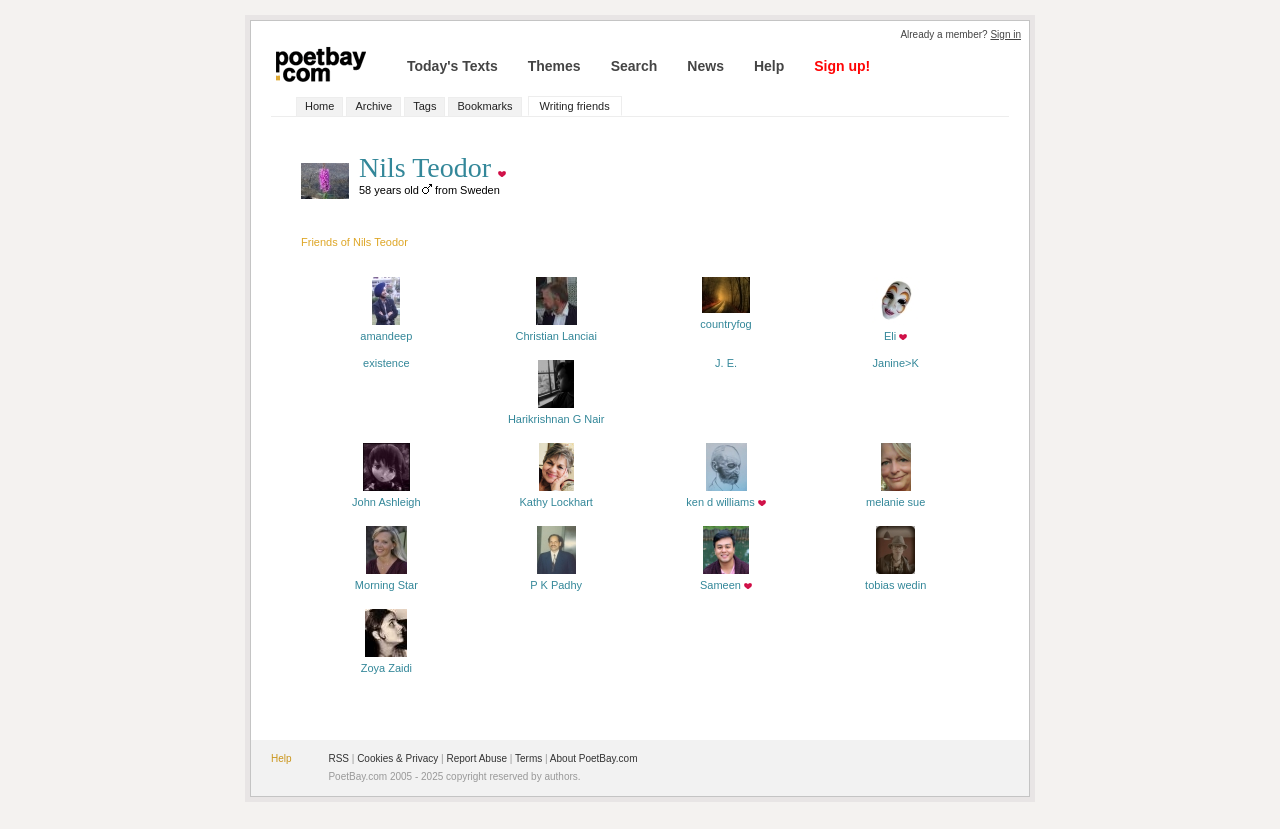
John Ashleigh (386, 496)
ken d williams (720, 496)
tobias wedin (895, 579)
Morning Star (386, 579)
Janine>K (896, 363)
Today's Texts (452, 66)
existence (386, 363)
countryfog (725, 318)
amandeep (386, 330)
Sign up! (842, 66)
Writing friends (575, 106)
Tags (424, 106)
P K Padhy (556, 579)
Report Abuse (476, 758)
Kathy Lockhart (556, 496)
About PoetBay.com (594, 758)
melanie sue (895, 496)
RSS (338, 758)
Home (319, 106)
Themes (554, 66)
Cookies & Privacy (397, 758)
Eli (896, 330)
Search (634, 66)
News (705, 66)
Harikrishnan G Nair (556, 413)
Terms (528, 758)
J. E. (726, 363)
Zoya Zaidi (386, 662)
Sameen (724, 579)
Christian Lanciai (556, 330)
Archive (373, 106)
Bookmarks (484, 106)
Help (769, 66)
